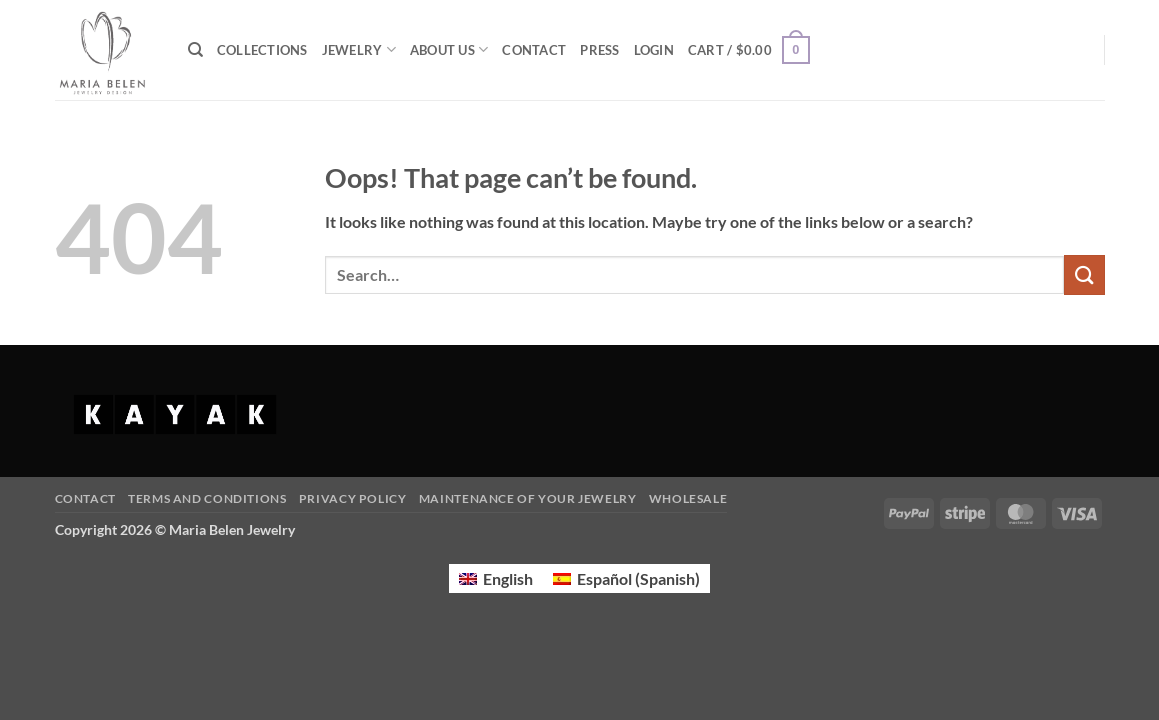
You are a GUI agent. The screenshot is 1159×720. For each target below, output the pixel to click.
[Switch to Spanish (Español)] (626, 578)
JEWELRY (359, 49)
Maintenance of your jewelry (528, 498)
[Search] (195, 50)
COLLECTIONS (262, 50)
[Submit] (1084, 274)
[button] (654, 50)
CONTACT (534, 50)
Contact (85, 498)
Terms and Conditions (207, 498)
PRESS (599, 50)
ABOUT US (449, 49)
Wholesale (688, 498)
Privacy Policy (353, 498)
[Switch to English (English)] (496, 578)
